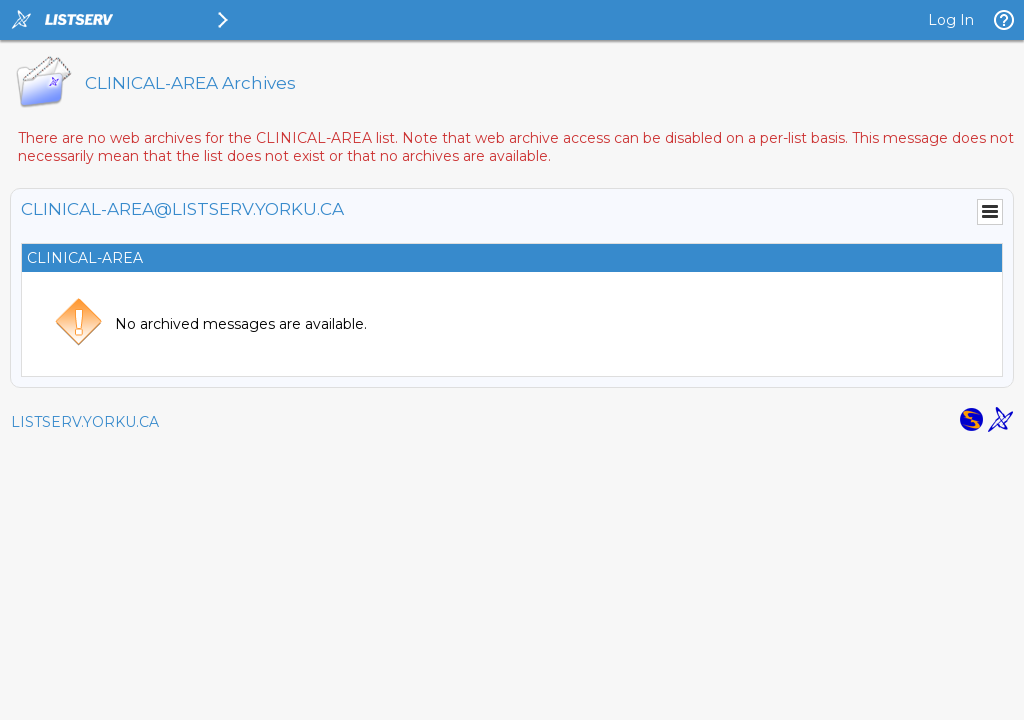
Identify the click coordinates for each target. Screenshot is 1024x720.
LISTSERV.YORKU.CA (85, 422)
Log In (951, 20)
